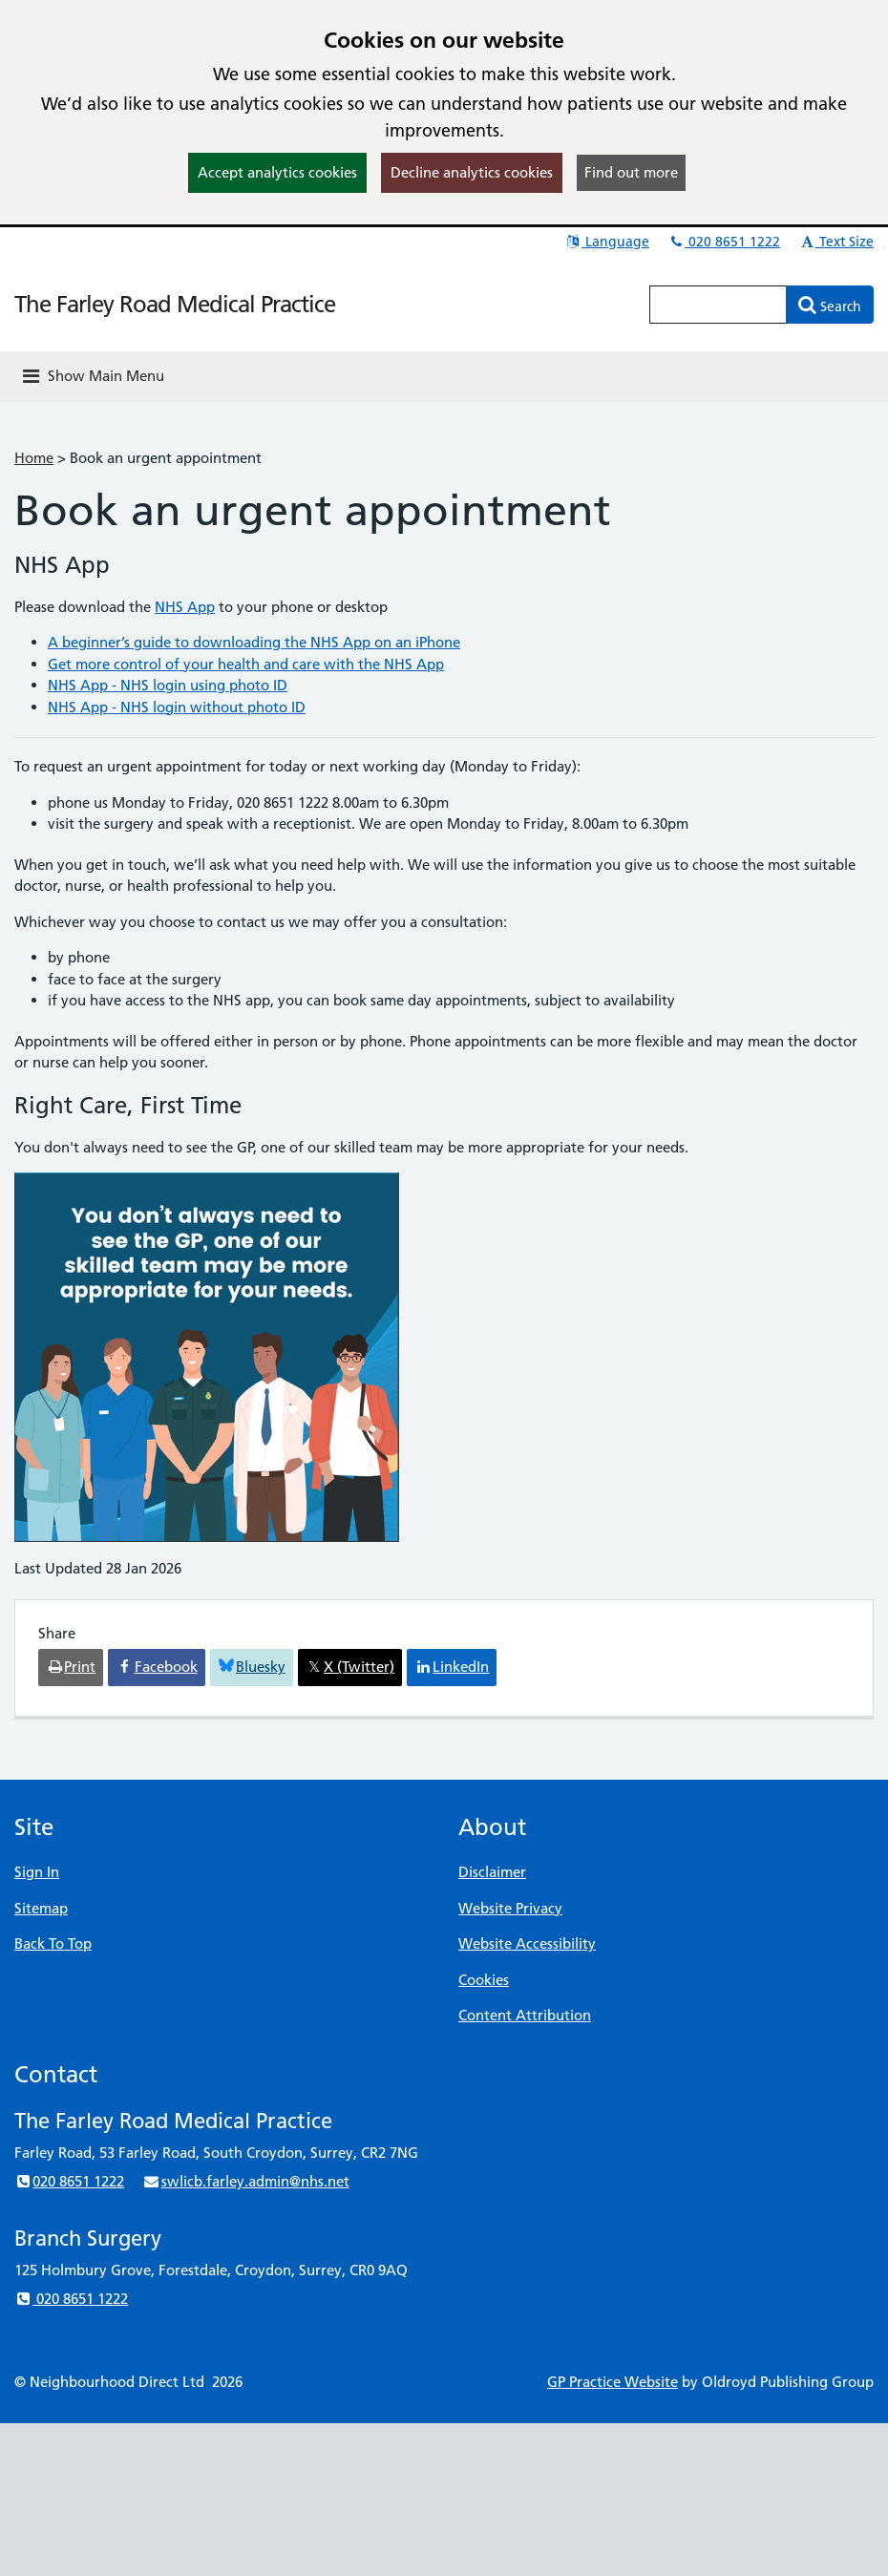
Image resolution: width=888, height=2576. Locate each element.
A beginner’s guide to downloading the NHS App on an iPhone (254, 642)
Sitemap (41, 1908)
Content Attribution (524, 2015)
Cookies (483, 1980)
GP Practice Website (612, 2382)
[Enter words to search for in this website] (718, 304)
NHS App (185, 607)
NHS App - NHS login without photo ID (177, 707)
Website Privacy (510, 1908)
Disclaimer (492, 1872)
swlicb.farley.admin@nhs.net (245, 2181)
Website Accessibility (527, 1943)
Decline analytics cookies (472, 172)
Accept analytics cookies (277, 172)
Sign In (36, 1872)
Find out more (631, 172)
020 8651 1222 (723, 241)
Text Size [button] (836, 241)
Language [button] (606, 241)
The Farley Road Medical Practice (174, 304)
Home (33, 458)
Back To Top (53, 1943)
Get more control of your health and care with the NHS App (246, 664)
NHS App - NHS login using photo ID (167, 685)
